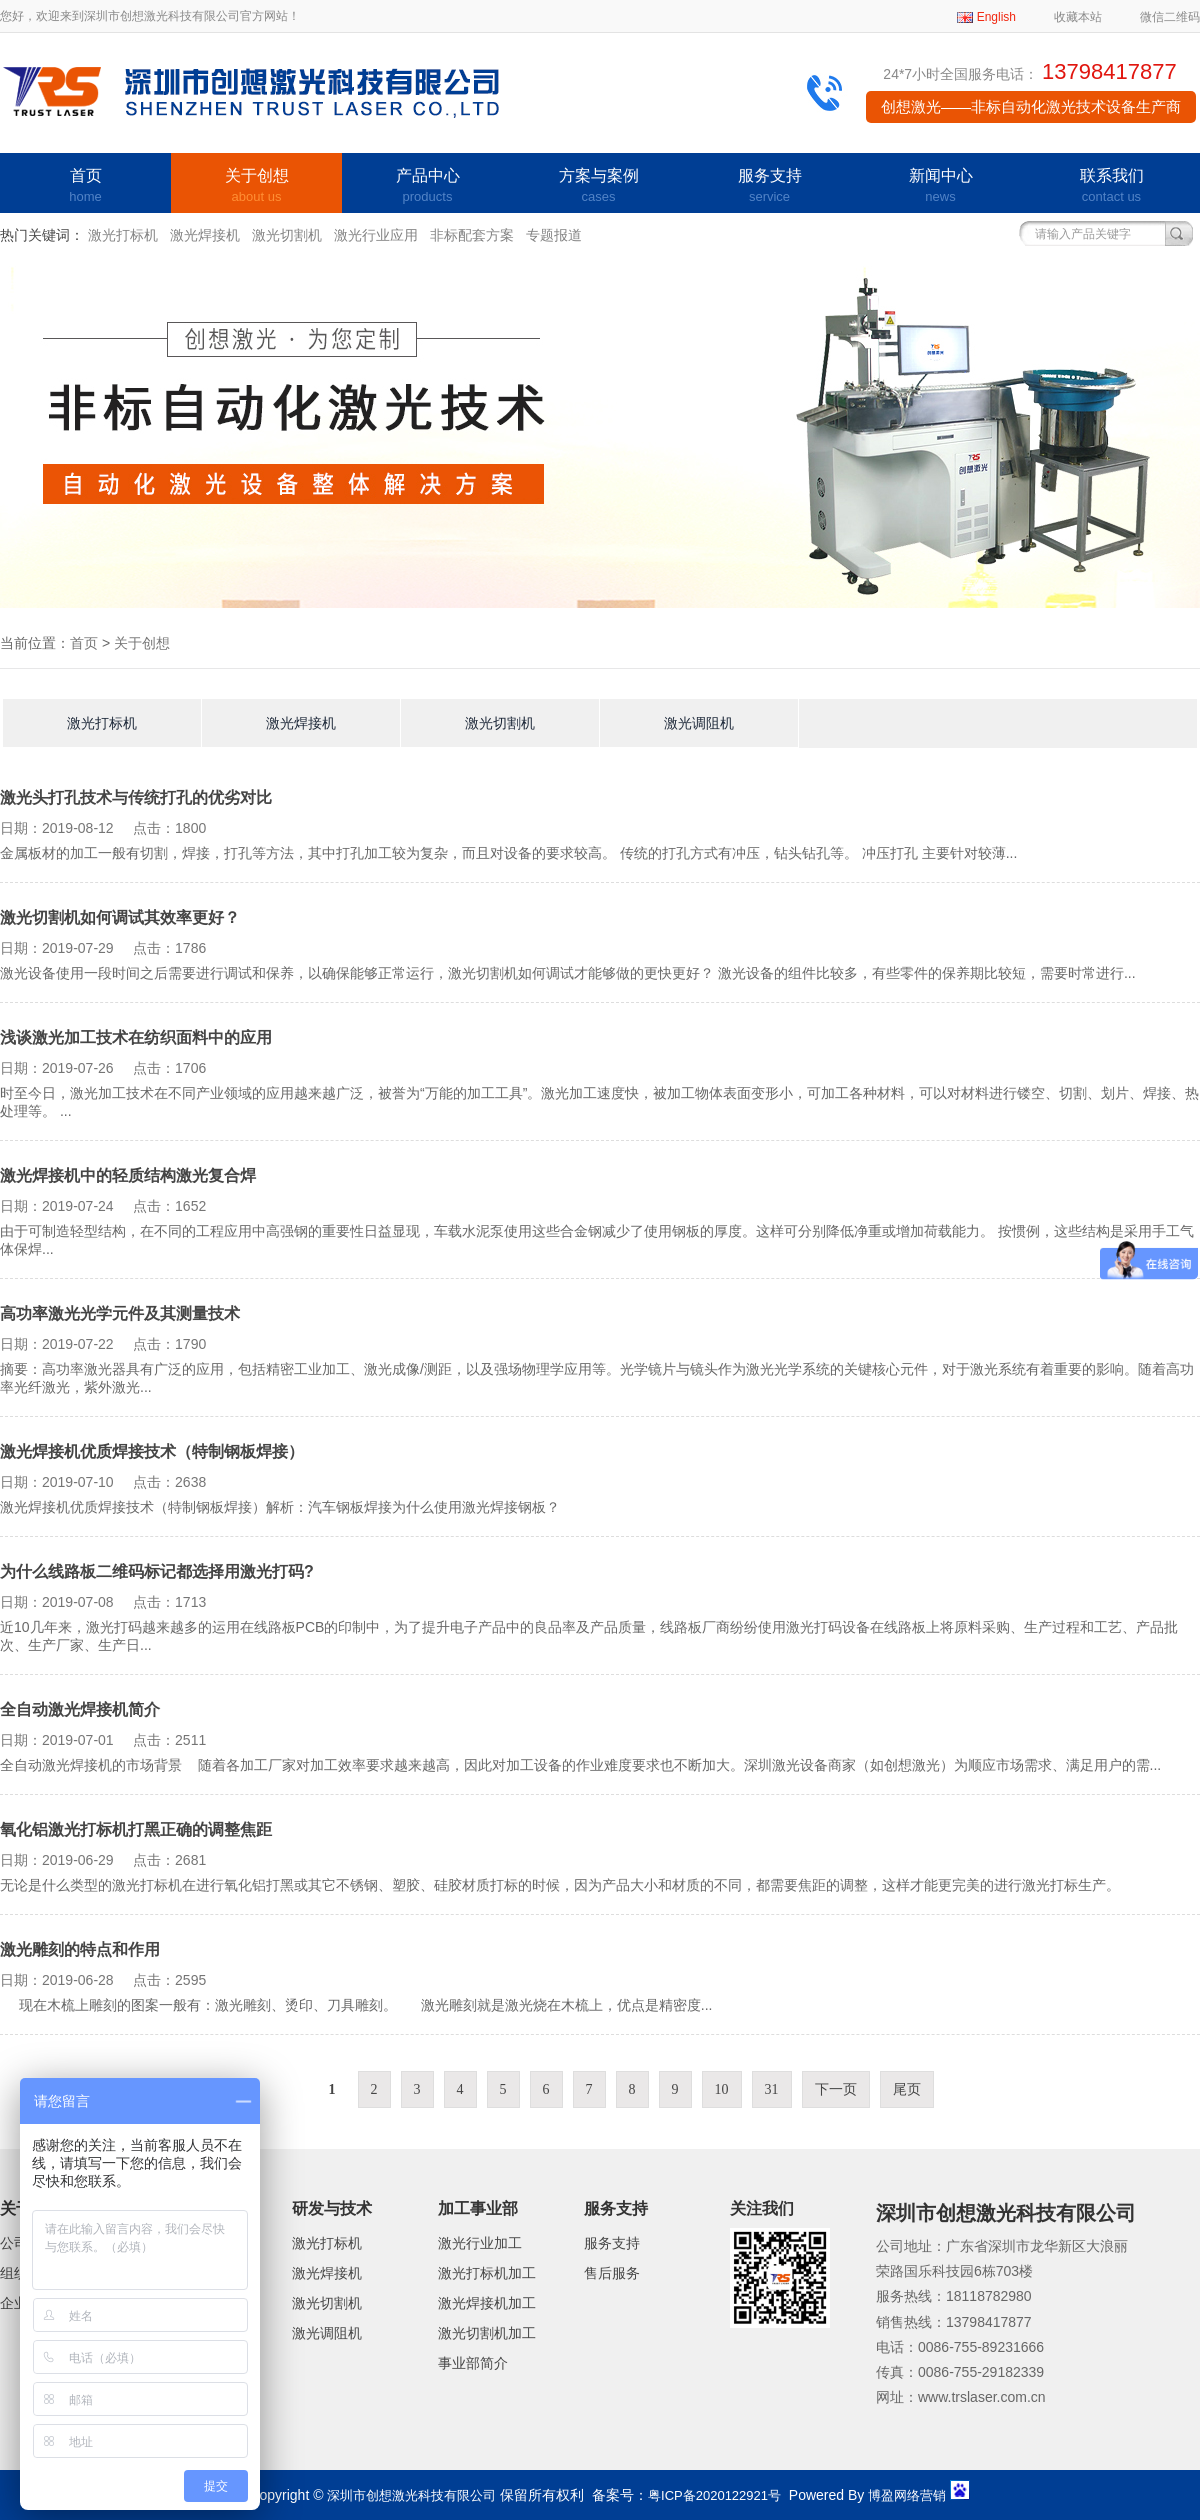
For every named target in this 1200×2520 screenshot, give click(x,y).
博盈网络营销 (907, 2495)
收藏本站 (1078, 17)
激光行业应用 (376, 235)
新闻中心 (940, 187)
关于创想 (256, 187)
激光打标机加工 (487, 2273)
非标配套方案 (472, 235)
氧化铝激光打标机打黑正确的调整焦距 (136, 1829)
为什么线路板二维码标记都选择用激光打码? (157, 1571)
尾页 (907, 2089)
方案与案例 (598, 187)
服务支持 (769, 187)
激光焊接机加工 (487, 2303)
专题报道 (554, 235)
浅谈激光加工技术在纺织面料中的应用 (136, 1037)
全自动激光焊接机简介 (80, 1709)
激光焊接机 (205, 235)
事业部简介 (473, 2363)
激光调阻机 (699, 723)
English (996, 17)
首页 (85, 187)
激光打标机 (123, 235)
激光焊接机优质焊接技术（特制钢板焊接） (152, 1451)
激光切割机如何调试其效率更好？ (120, 917)
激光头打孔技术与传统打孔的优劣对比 (136, 797)
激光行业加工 (480, 2243)
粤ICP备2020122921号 (714, 2495)
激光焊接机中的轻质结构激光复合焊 (128, 1175)
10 (722, 2089)
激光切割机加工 (487, 2333)
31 (772, 2089)
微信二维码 (1170, 17)
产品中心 (427, 187)
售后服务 (612, 2273)
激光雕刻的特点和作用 (80, 1949)
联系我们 (1111, 187)
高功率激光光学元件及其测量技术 (120, 1313)
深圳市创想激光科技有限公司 (411, 2495)
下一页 (836, 2089)
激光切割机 (287, 235)
